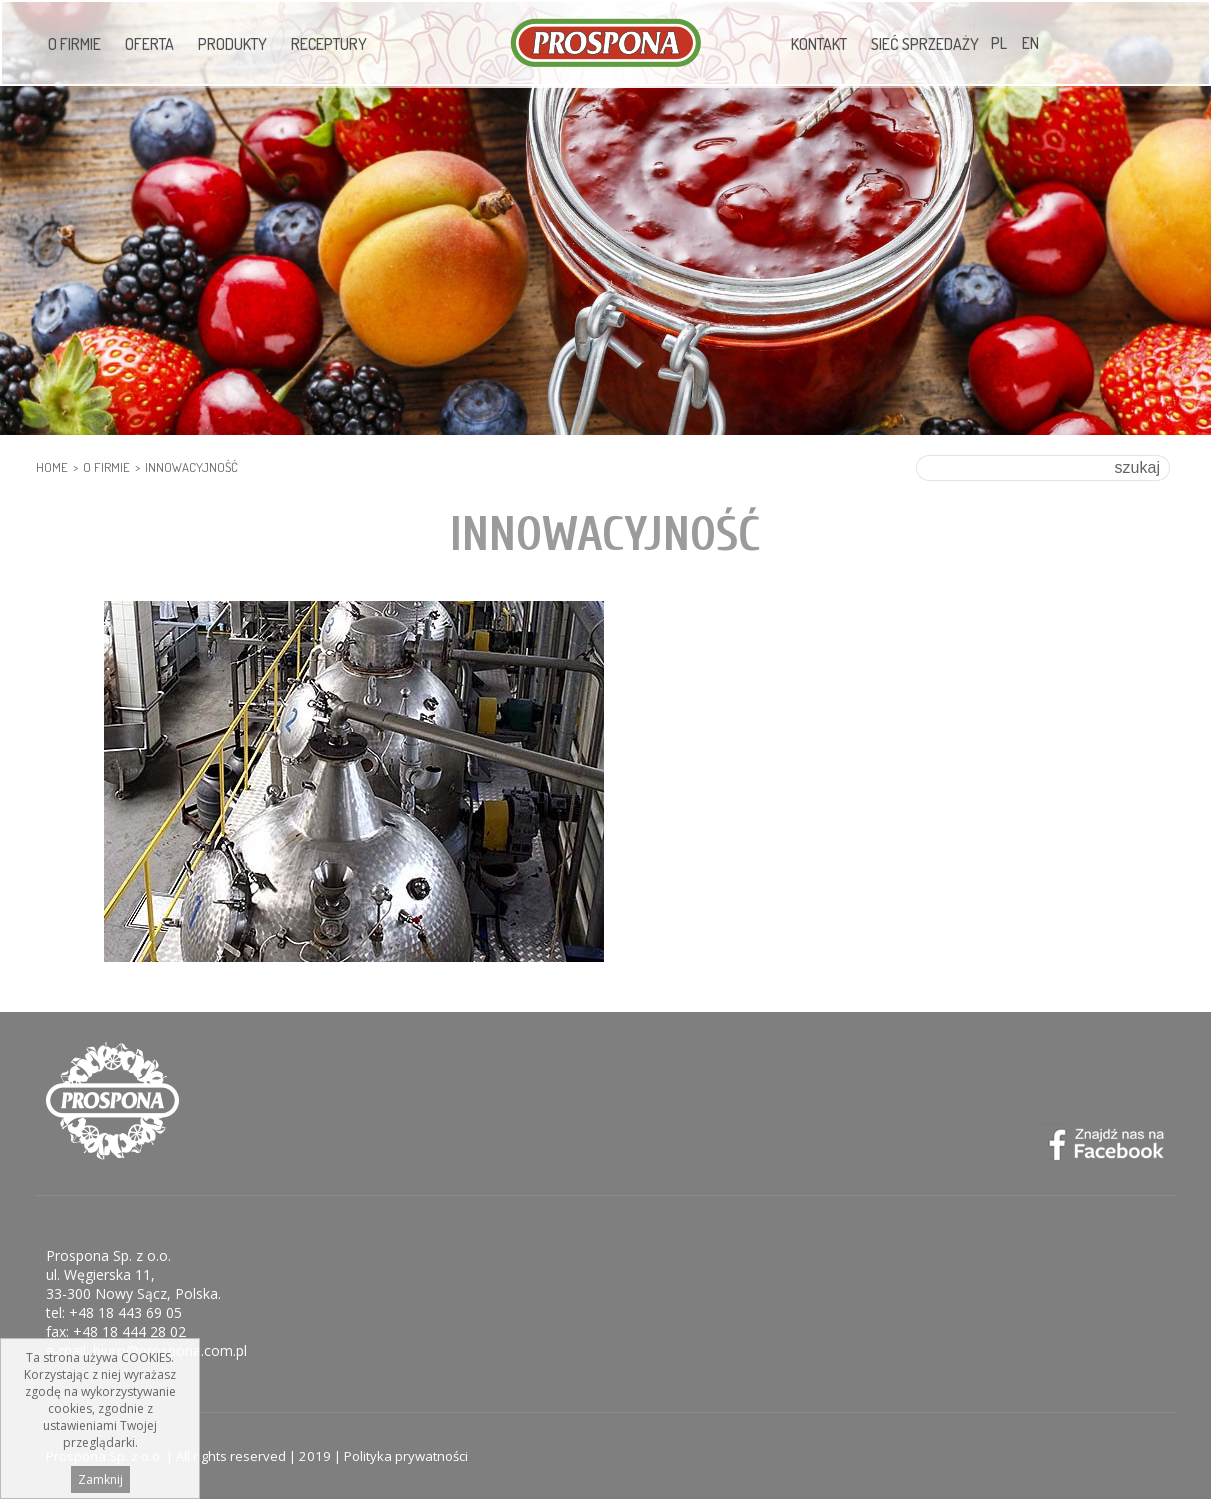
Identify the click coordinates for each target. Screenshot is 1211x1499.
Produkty (232, 44)
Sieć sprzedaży (925, 44)
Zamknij (100, 1482)
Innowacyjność (191, 467)
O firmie (74, 44)
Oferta (149, 44)
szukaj (1137, 467)
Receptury (329, 44)
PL (999, 43)
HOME (52, 467)
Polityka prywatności (406, 1456)
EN (1030, 43)
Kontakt (819, 44)
